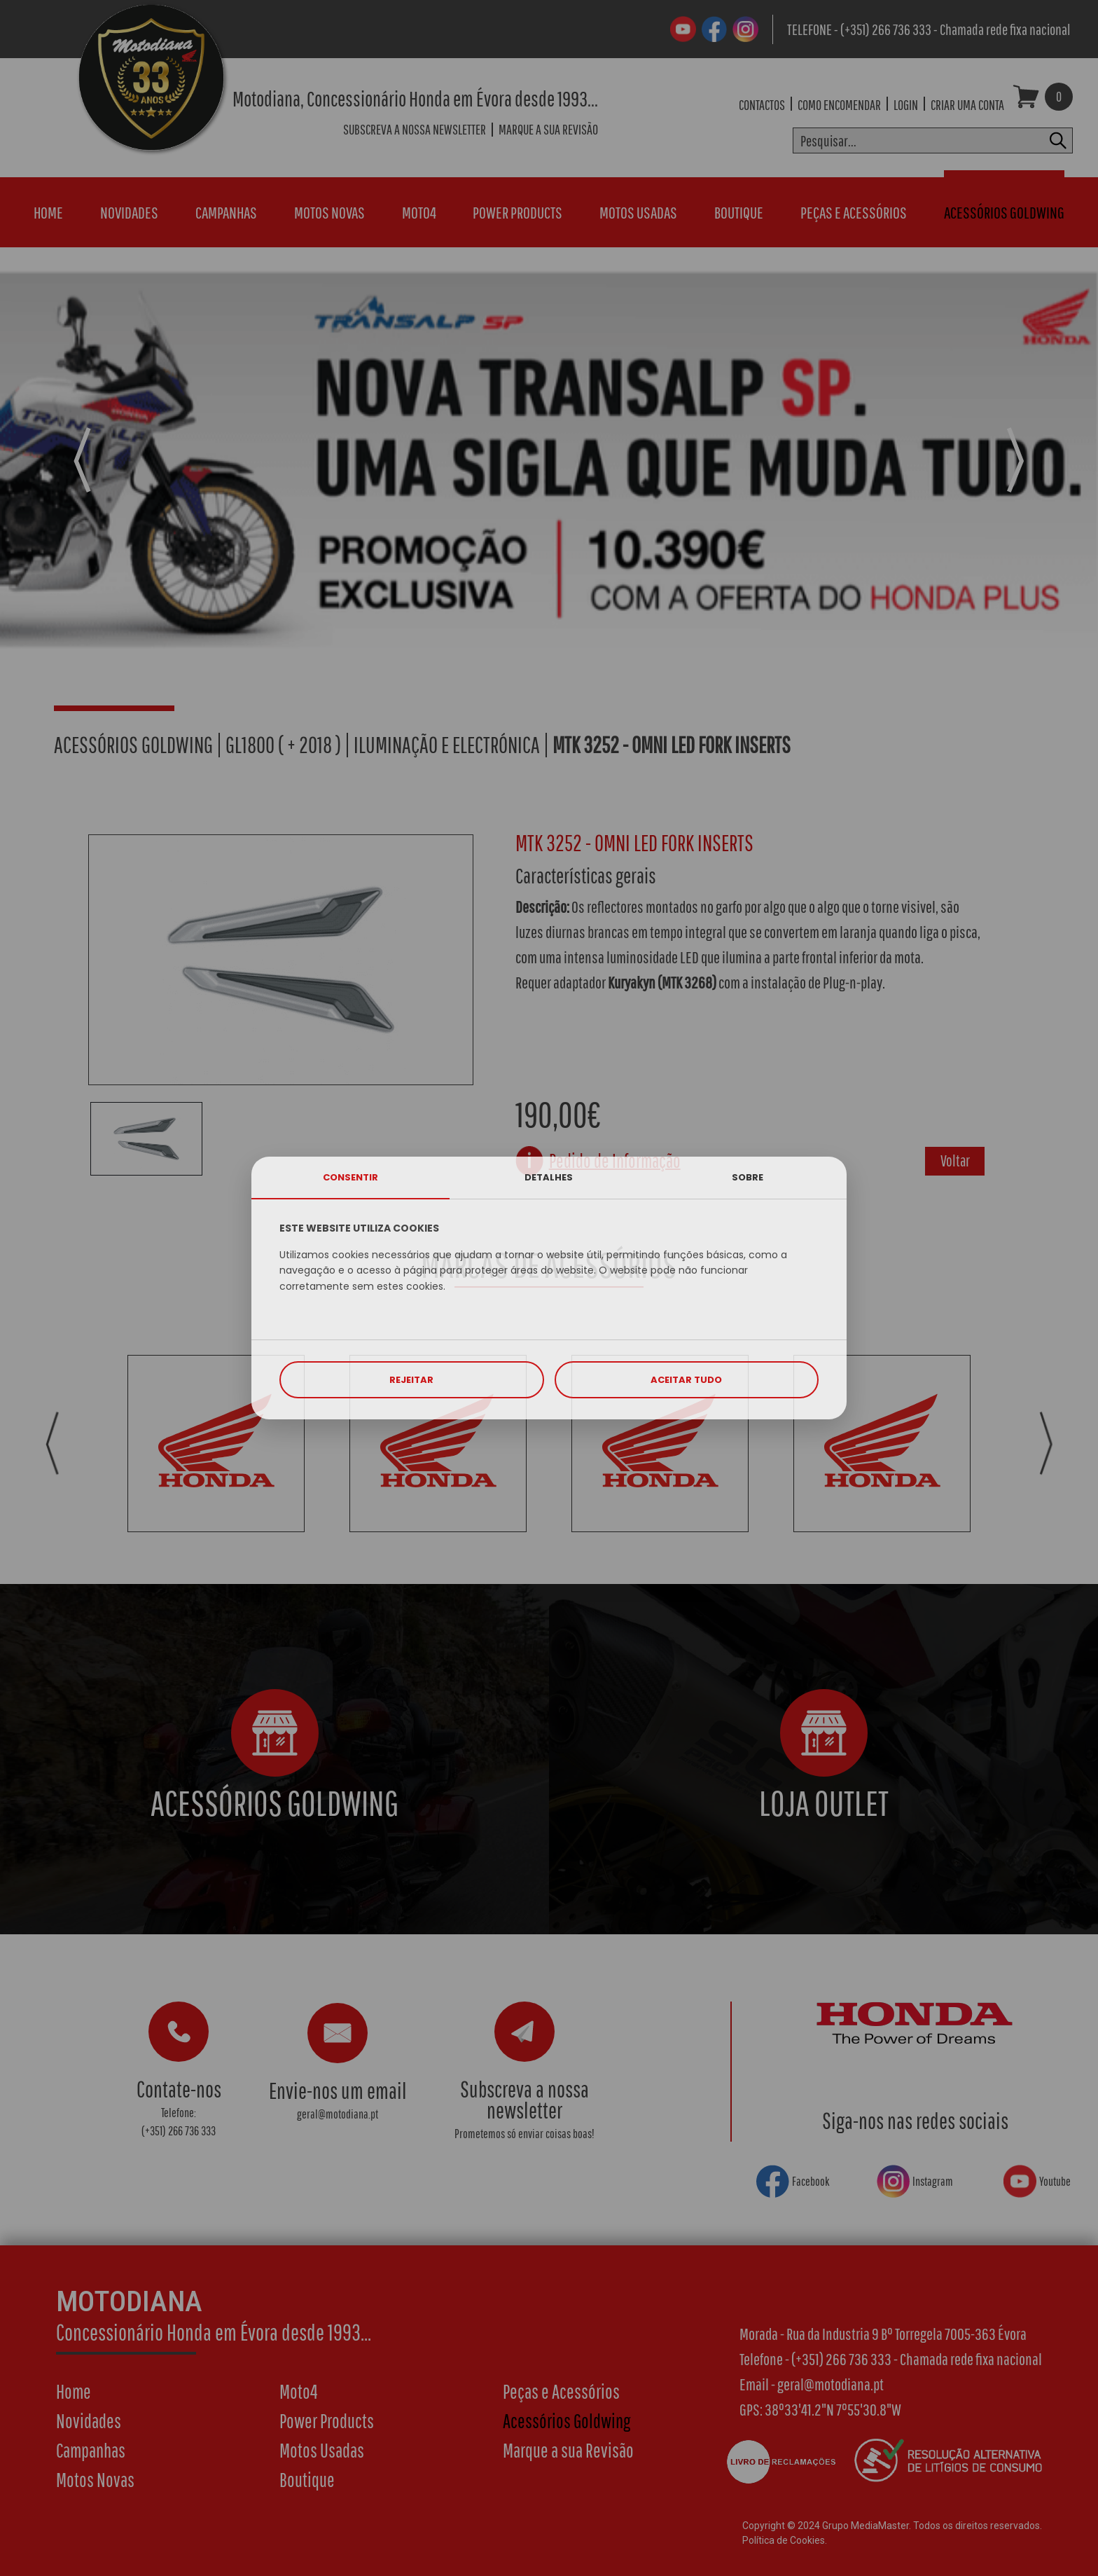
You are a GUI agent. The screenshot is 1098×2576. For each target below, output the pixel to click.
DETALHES (548, 1177)
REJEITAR (411, 1379)
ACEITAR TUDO (686, 1379)
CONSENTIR (350, 1177)
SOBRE (747, 1177)
